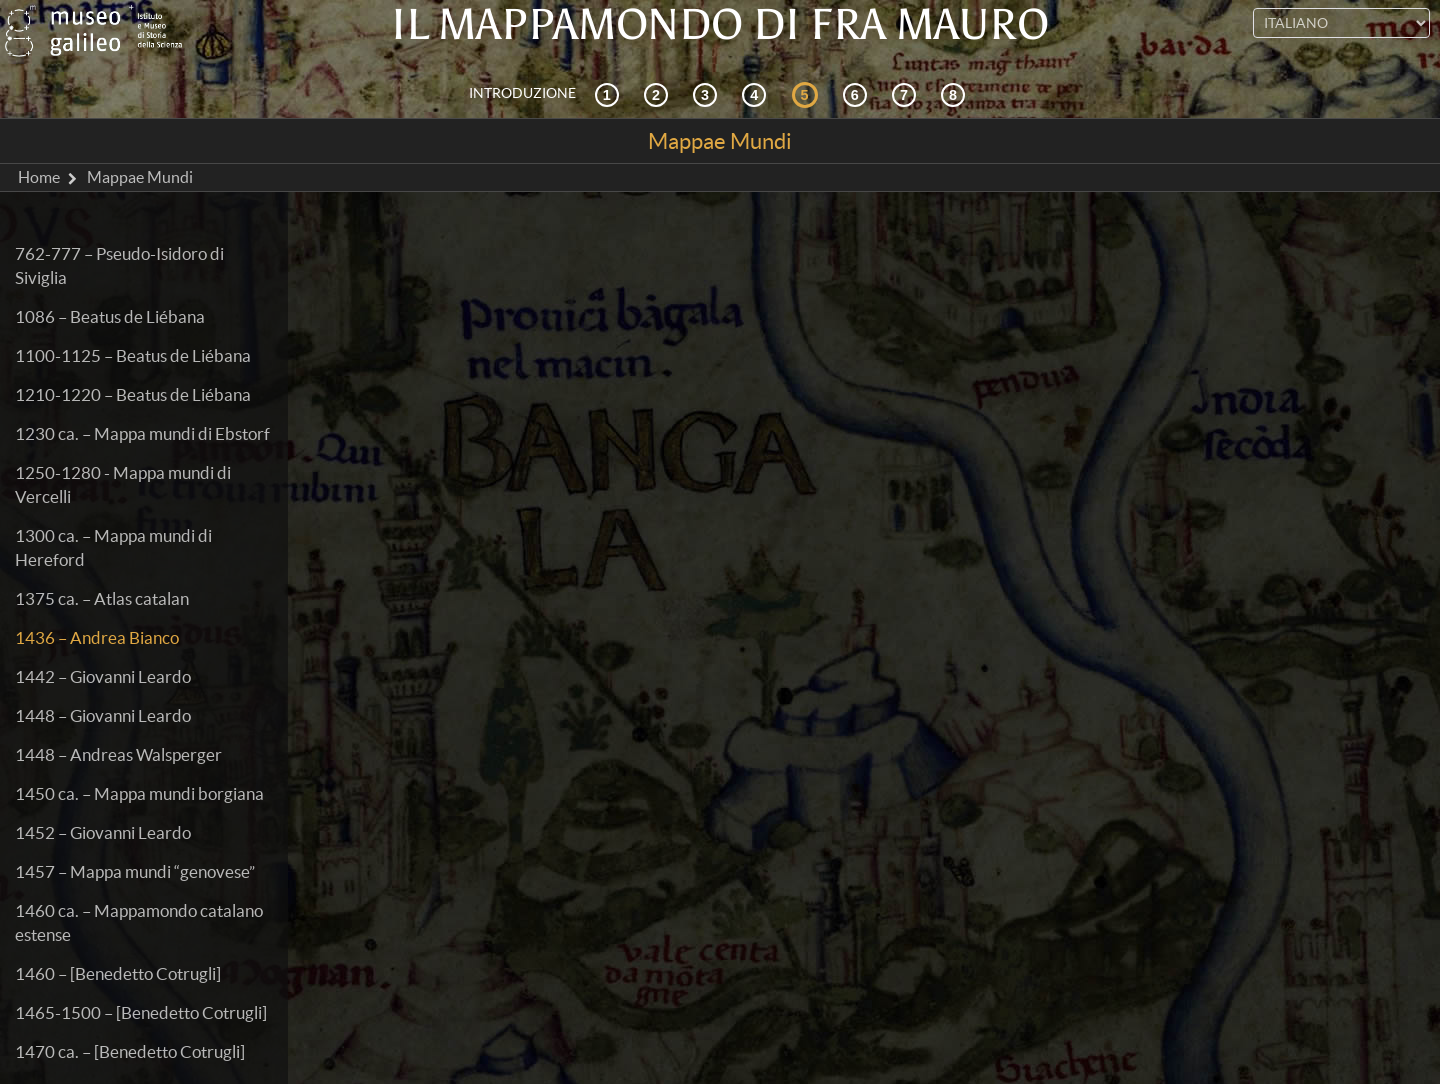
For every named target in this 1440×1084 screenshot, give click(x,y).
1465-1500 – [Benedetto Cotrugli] (141, 1012)
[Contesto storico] (610, 94)
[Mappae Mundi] (808, 94)
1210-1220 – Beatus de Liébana (133, 394)
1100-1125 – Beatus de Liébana (133, 355)
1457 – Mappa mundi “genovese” (135, 871)
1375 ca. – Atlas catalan (102, 598)
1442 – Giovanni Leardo (103, 676)
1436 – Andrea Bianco (97, 637)
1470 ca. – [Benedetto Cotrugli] (130, 1051)
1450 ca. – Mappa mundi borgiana (139, 793)
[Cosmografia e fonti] (708, 94)
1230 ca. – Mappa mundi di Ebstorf (142, 433)
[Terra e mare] (907, 94)
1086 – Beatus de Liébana (110, 316)
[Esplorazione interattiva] (659, 94)
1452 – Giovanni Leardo (103, 832)
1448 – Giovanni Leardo (103, 715)
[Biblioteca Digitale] (956, 94)
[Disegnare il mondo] (858, 94)
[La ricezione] (757, 94)
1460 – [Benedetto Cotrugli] (118, 973)
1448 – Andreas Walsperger (118, 754)
